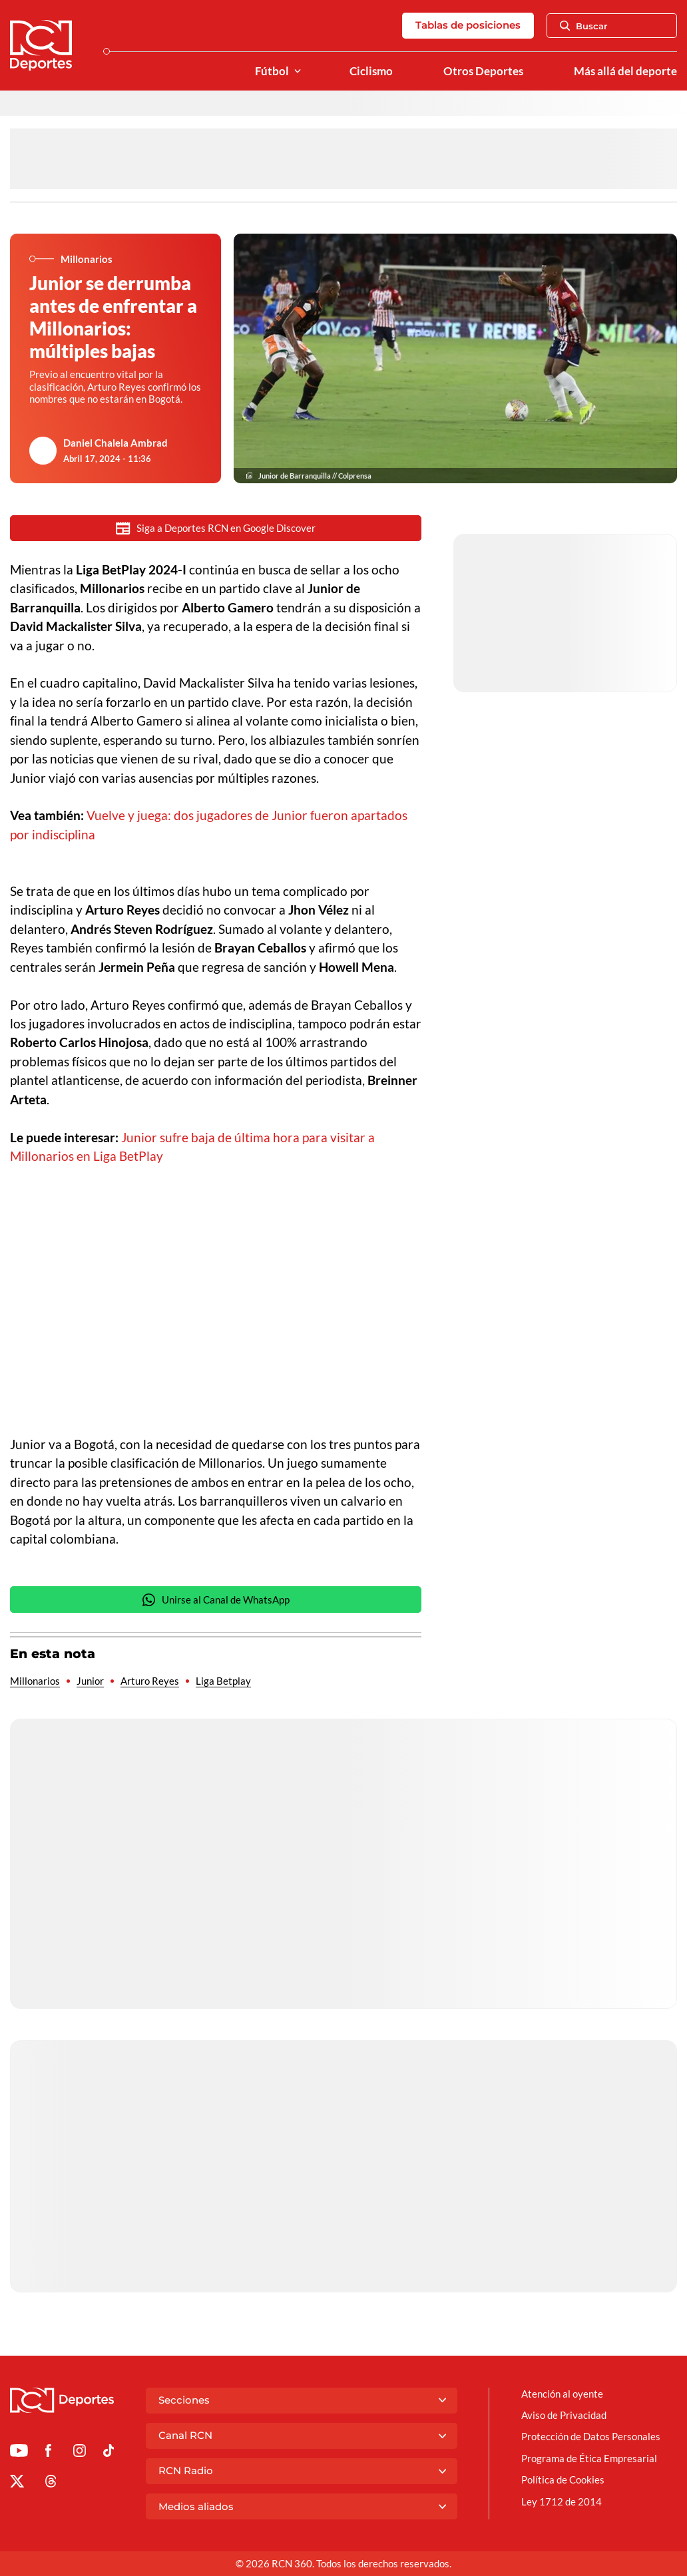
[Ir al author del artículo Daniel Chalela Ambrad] (43, 451)
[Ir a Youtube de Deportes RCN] (19, 2453)
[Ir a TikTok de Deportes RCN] (108, 2453)
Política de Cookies (562, 2479)
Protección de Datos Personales (590, 2436)
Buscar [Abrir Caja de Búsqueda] (584, 26)
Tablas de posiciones (468, 25)
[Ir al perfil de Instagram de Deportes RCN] (79, 2453)
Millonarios (35, 1681)
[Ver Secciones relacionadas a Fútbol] (298, 72)
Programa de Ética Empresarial (589, 2458)
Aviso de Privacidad (563, 2415)
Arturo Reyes (149, 1681)
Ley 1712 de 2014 (561, 2501)
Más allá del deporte (625, 71)
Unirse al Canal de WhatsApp (215, 1600)
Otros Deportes (483, 71)
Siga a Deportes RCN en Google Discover (216, 528)
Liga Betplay (223, 1681)
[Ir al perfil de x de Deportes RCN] (17, 2483)
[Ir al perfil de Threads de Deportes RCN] (51, 2483)
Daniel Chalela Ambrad (115, 443)
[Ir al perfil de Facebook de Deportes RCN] (48, 2453)
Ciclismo (371, 71)
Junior (90, 1681)
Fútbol (272, 71)
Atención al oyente (562, 2394)
